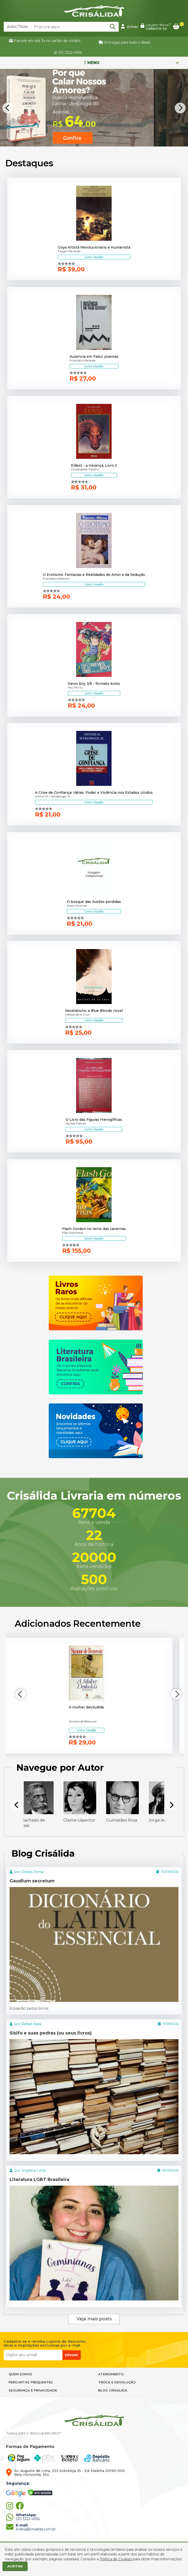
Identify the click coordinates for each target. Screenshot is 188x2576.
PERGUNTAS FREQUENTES (31, 2382)
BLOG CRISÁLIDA (112, 2390)
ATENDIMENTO (111, 2374)
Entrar (129, 26)
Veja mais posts (94, 2319)
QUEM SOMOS (20, 2374)
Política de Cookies (116, 2559)
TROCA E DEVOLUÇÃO (117, 2382)
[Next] (180, 108)
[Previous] (7, 108)
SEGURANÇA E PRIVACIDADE (33, 2390)
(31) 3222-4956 (68, 52)
